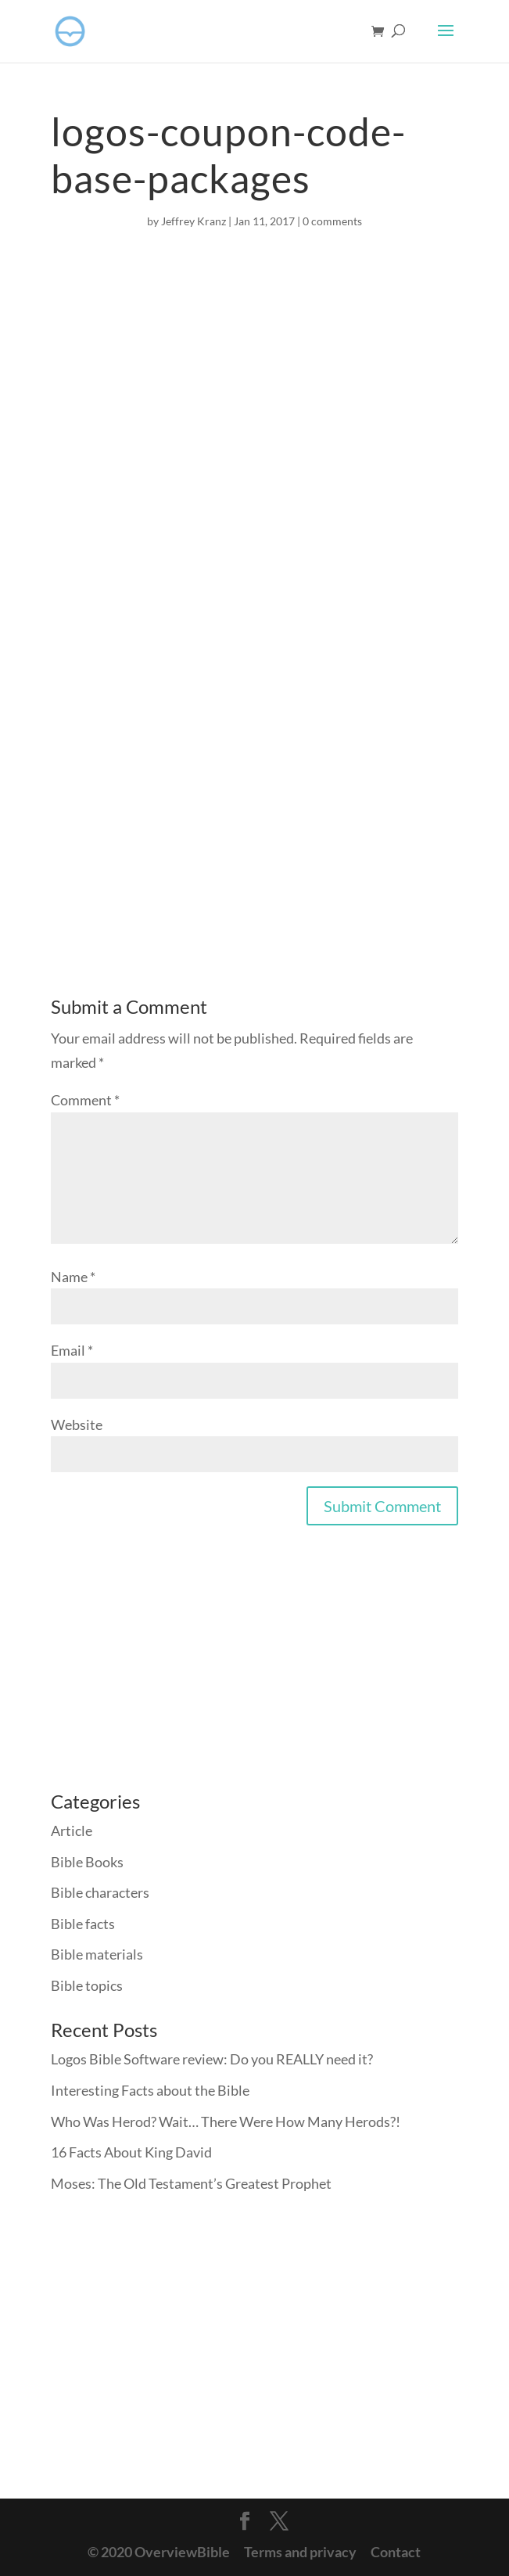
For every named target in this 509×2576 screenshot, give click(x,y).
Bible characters (100, 1892)
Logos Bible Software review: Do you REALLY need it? (212, 2059)
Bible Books (87, 1861)
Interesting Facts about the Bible (150, 2090)
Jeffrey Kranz (193, 221)
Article (71, 1830)
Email (72, 1350)
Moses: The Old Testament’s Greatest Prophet (191, 2183)
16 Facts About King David (131, 2152)
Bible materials (97, 1954)
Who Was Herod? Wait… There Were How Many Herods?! (225, 2121)
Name (73, 1276)
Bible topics (87, 1985)
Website (76, 1424)
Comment (85, 1099)
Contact (396, 2551)
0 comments (332, 221)
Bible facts (83, 1923)
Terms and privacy (300, 2551)
